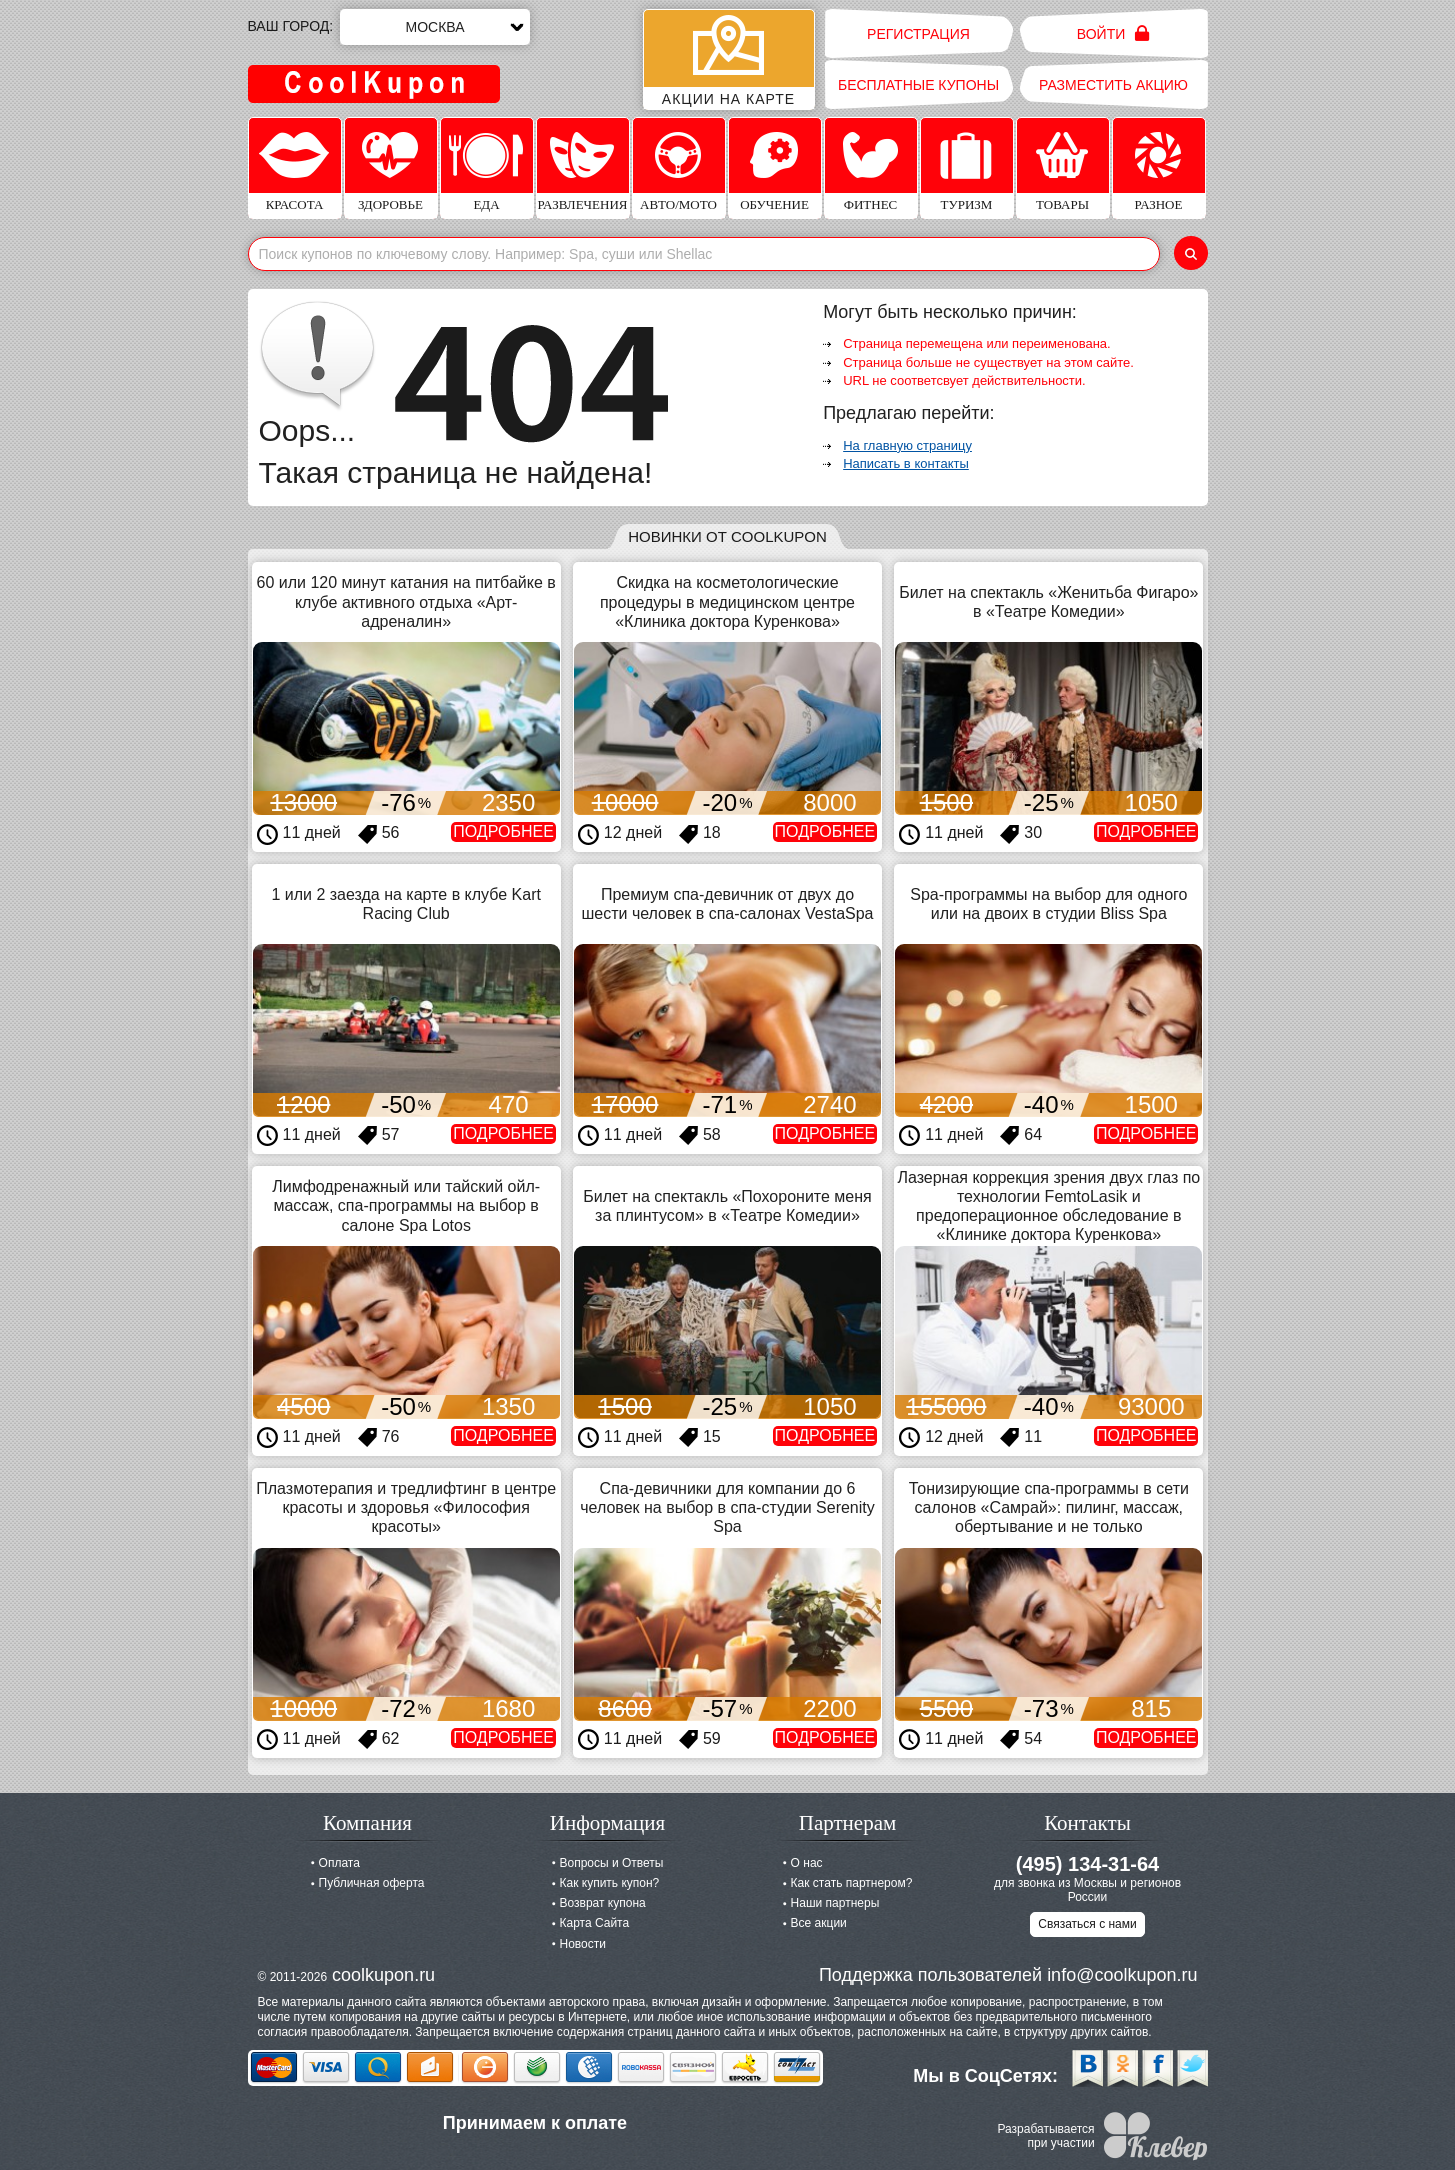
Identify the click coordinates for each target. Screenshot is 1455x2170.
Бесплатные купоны (918, 85)
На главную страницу (907, 445)
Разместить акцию (1113, 85)
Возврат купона (603, 1903)
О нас (807, 1863)
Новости (583, 1944)
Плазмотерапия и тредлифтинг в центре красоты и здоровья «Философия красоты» (406, 1507)
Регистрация (918, 34)
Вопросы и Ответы (612, 1863)
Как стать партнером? (852, 1883)
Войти (1113, 33)
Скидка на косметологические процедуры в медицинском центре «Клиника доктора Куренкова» (727, 601)
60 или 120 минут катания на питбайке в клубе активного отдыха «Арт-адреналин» (406, 601)
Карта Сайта (595, 1923)
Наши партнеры (835, 1903)
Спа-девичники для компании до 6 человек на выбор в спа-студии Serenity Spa (727, 1507)
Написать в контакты (906, 463)
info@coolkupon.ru (1122, 1975)
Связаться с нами (1087, 1924)
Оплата (339, 1863)
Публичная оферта (372, 1883)
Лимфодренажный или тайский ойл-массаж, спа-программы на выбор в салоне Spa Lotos (406, 1205)
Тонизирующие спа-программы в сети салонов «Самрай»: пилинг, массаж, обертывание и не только (1049, 1507)
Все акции (819, 1923)
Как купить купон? (610, 1883)
